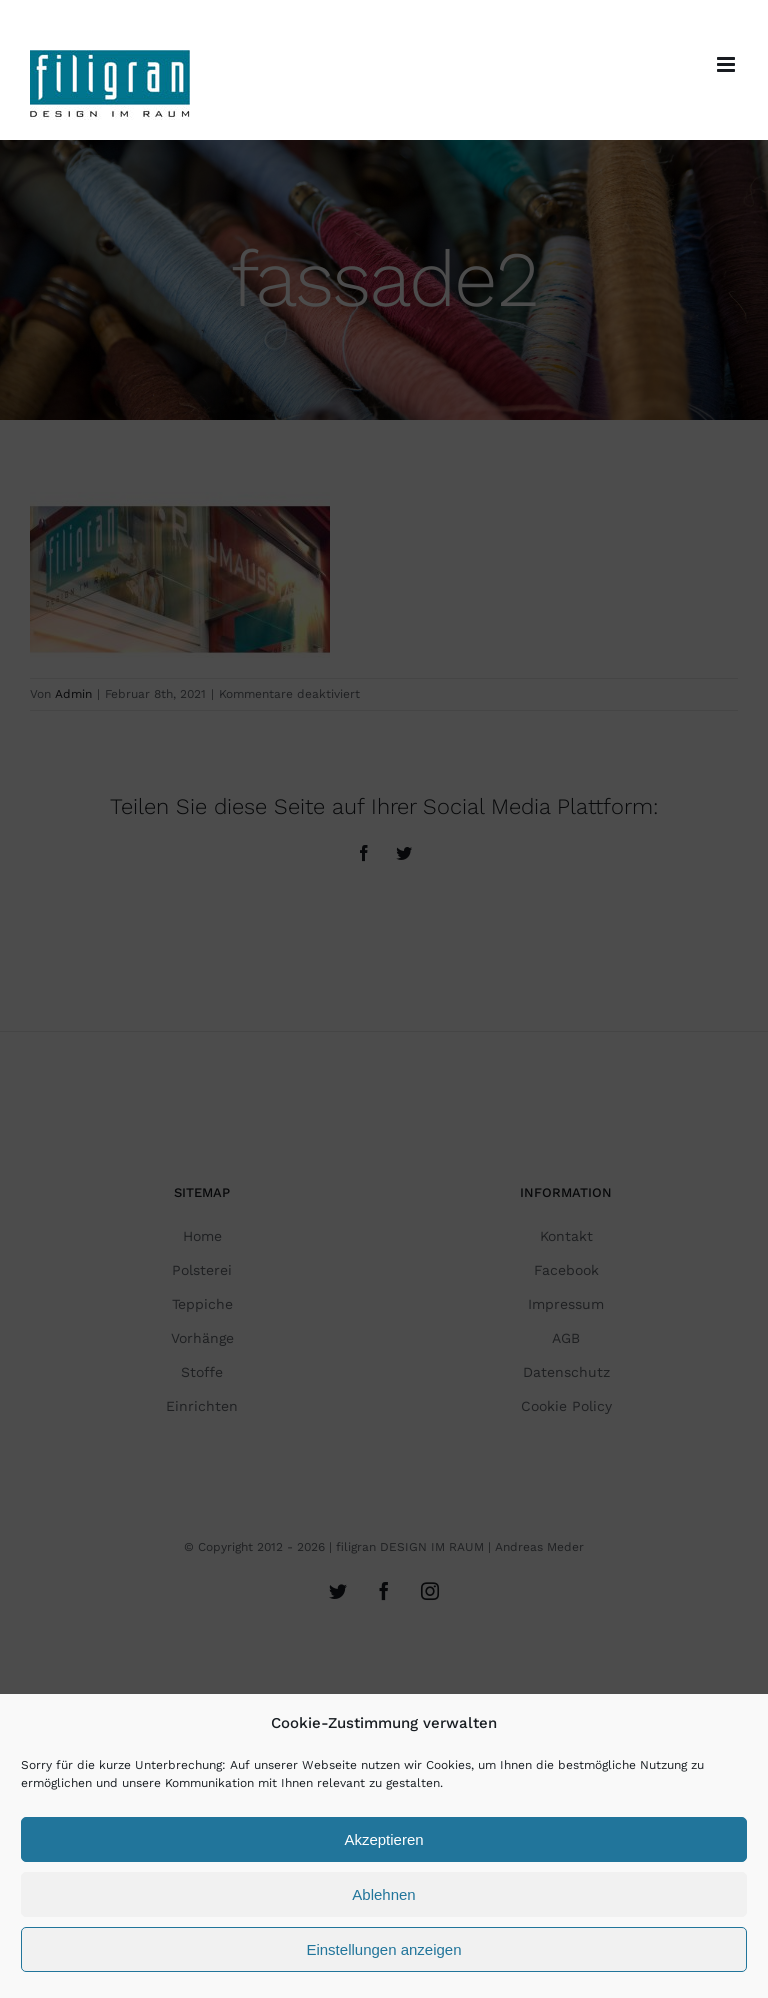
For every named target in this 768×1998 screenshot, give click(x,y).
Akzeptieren (383, 1839)
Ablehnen (383, 1894)
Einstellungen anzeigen (383, 1949)
